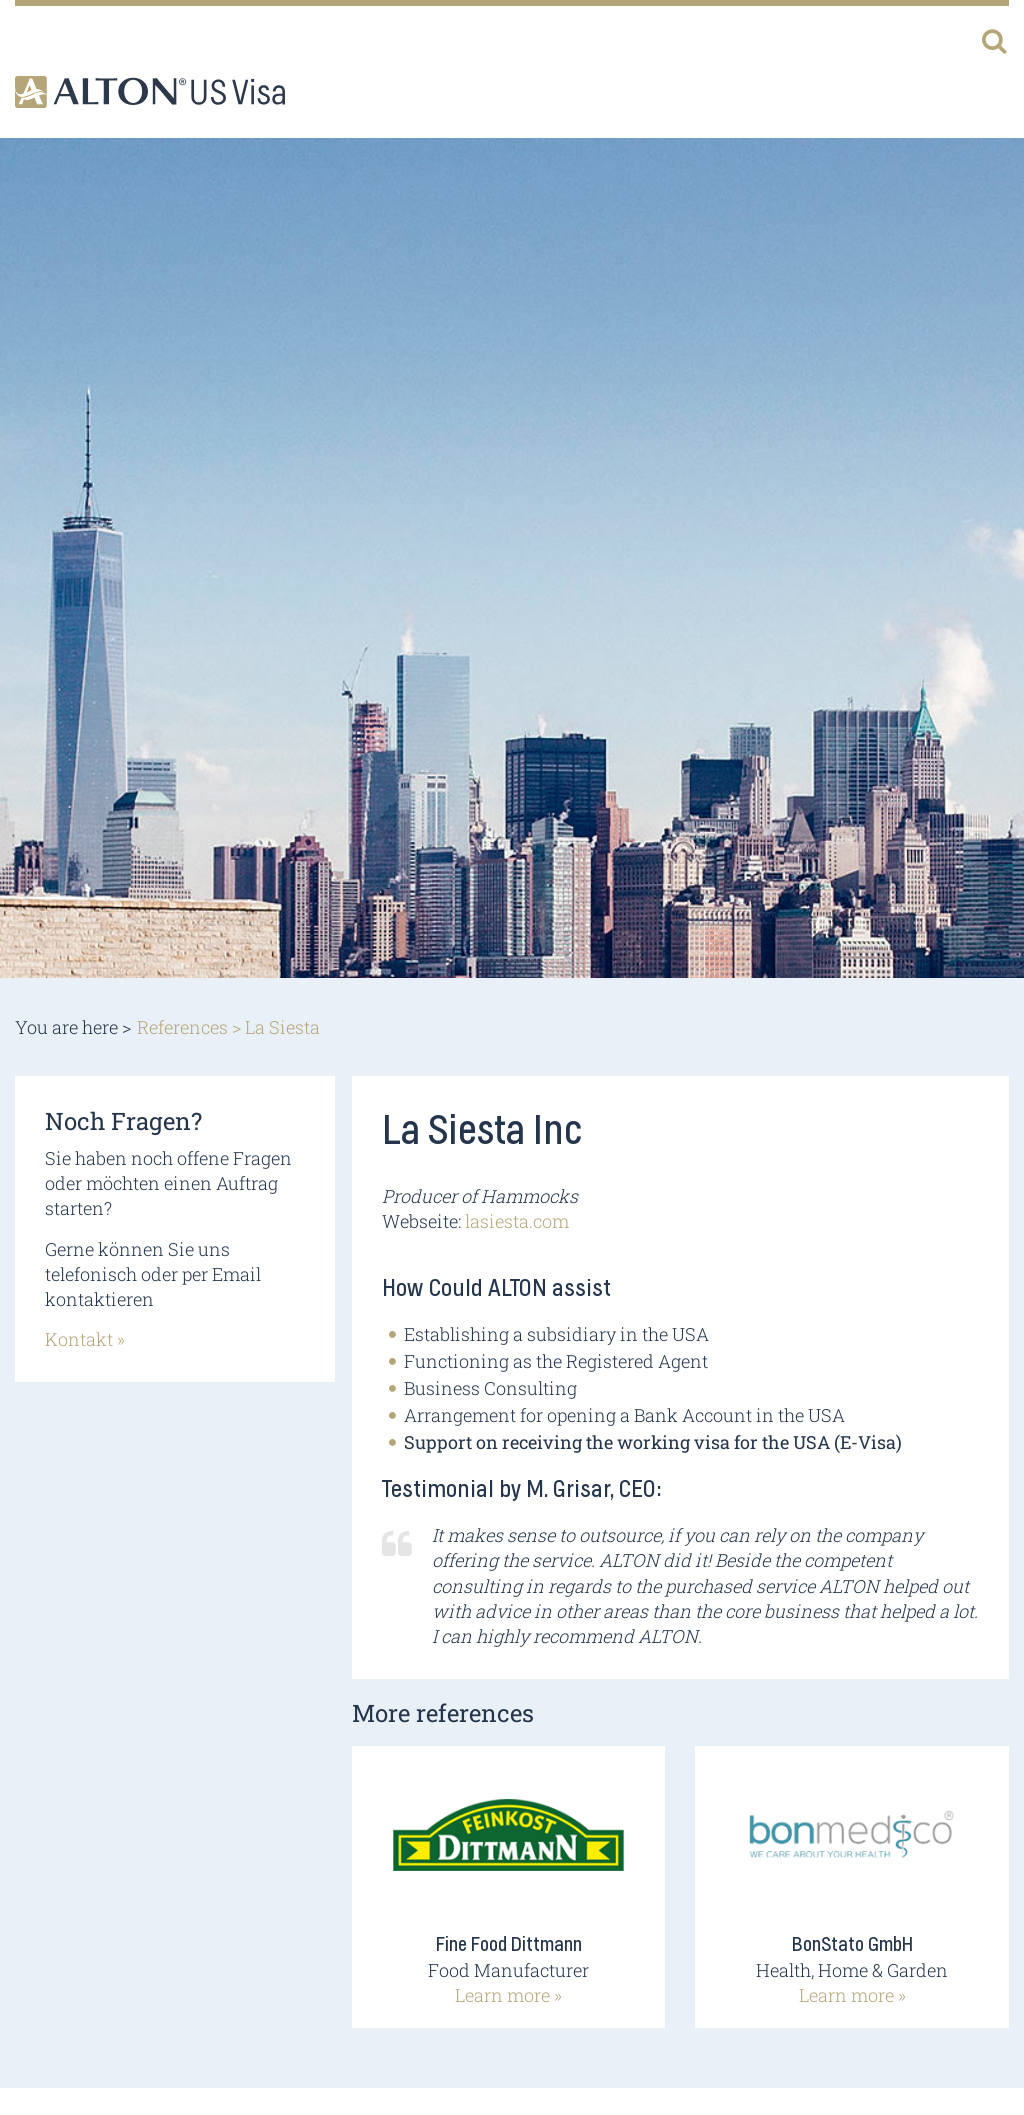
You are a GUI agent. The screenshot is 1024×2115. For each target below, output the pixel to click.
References (182, 1027)
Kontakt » (85, 1339)
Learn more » (508, 1995)
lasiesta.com (517, 1221)
